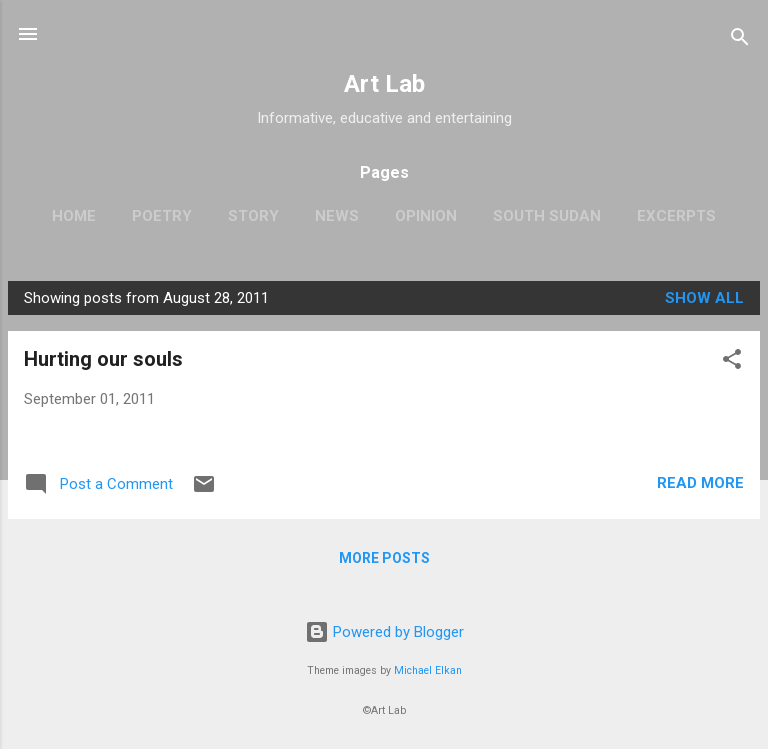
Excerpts (676, 216)
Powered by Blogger (384, 632)
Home (74, 216)
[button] (732, 362)
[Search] (740, 40)
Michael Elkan (428, 670)
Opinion (426, 216)
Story (253, 216)
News (337, 216)
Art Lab (384, 84)
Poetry (162, 216)
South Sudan (547, 216)
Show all (704, 298)
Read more (700, 483)
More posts (384, 558)
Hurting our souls (103, 359)
